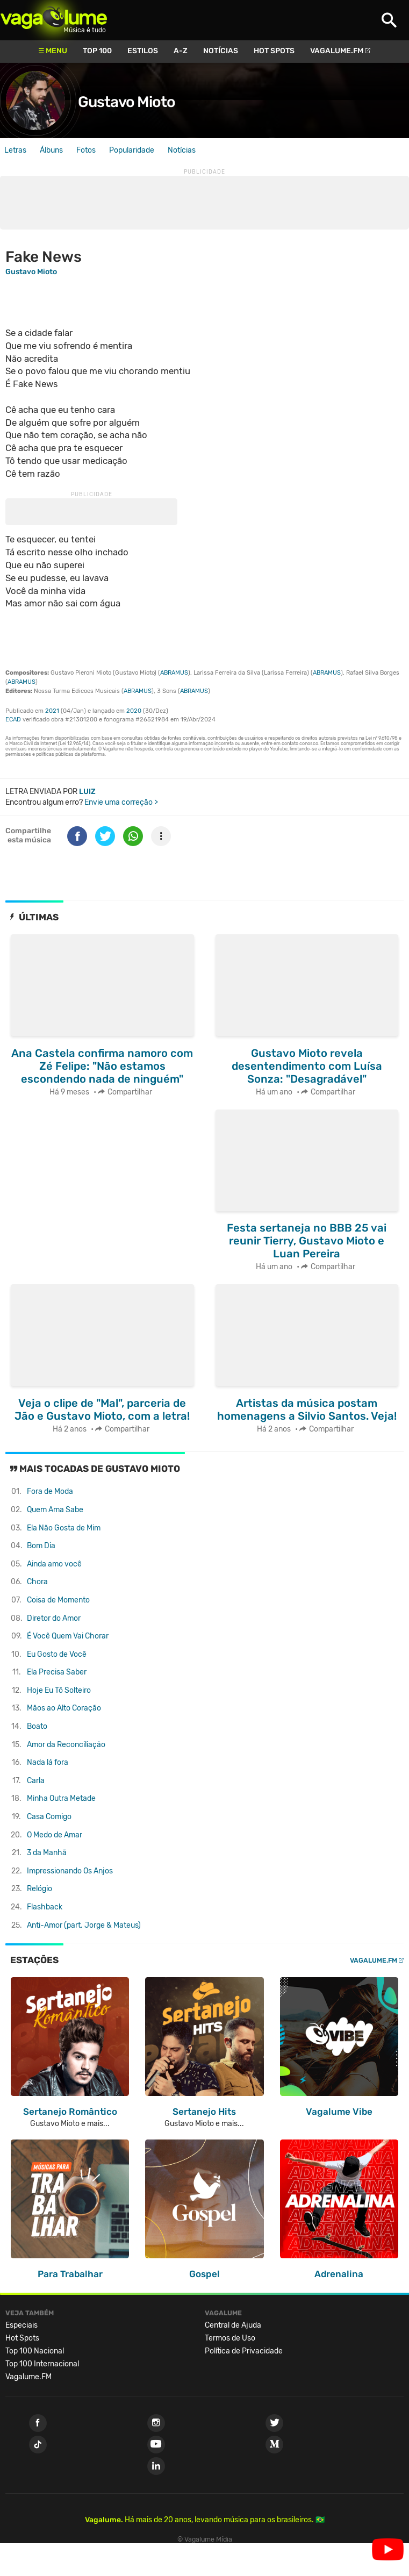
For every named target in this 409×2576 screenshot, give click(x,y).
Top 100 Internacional (42, 2364)
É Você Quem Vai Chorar (68, 1636)
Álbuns (51, 150)
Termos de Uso (230, 2338)
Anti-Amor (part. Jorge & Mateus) (84, 1925)
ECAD (13, 719)
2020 (133, 710)
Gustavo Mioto (126, 102)
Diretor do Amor (54, 1618)
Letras (15, 150)
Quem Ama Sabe (55, 1509)
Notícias (220, 50)
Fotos (86, 150)
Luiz (87, 791)
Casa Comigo (49, 1816)
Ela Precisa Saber (57, 1672)
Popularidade (131, 150)
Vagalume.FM (336, 50)
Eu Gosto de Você (57, 1654)
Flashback (44, 1907)
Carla (36, 1780)
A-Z (181, 50)
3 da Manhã (47, 1852)
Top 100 (97, 50)
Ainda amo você (54, 1564)
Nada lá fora (47, 1762)
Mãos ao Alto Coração (64, 1708)
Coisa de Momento (58, 1600)
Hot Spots (274, 50)
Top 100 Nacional (34, 2351)
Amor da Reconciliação (66, 1744)
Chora (37, 1581)
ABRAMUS (174, 672)
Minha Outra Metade (61, 1798)
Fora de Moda (50, 1491)
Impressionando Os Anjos (70, 1871)
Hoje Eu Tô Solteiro (59, 1690)
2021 (52, 710)
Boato (37, 1726)
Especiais (21, 2325)
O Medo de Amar (54, 1835)
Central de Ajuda (233, 2325)
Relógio (39, 1888)
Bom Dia (41, 1545)
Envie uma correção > (121, 802)
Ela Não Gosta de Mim (64, 1528)
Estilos (142, 50)
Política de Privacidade (244, 2351)
